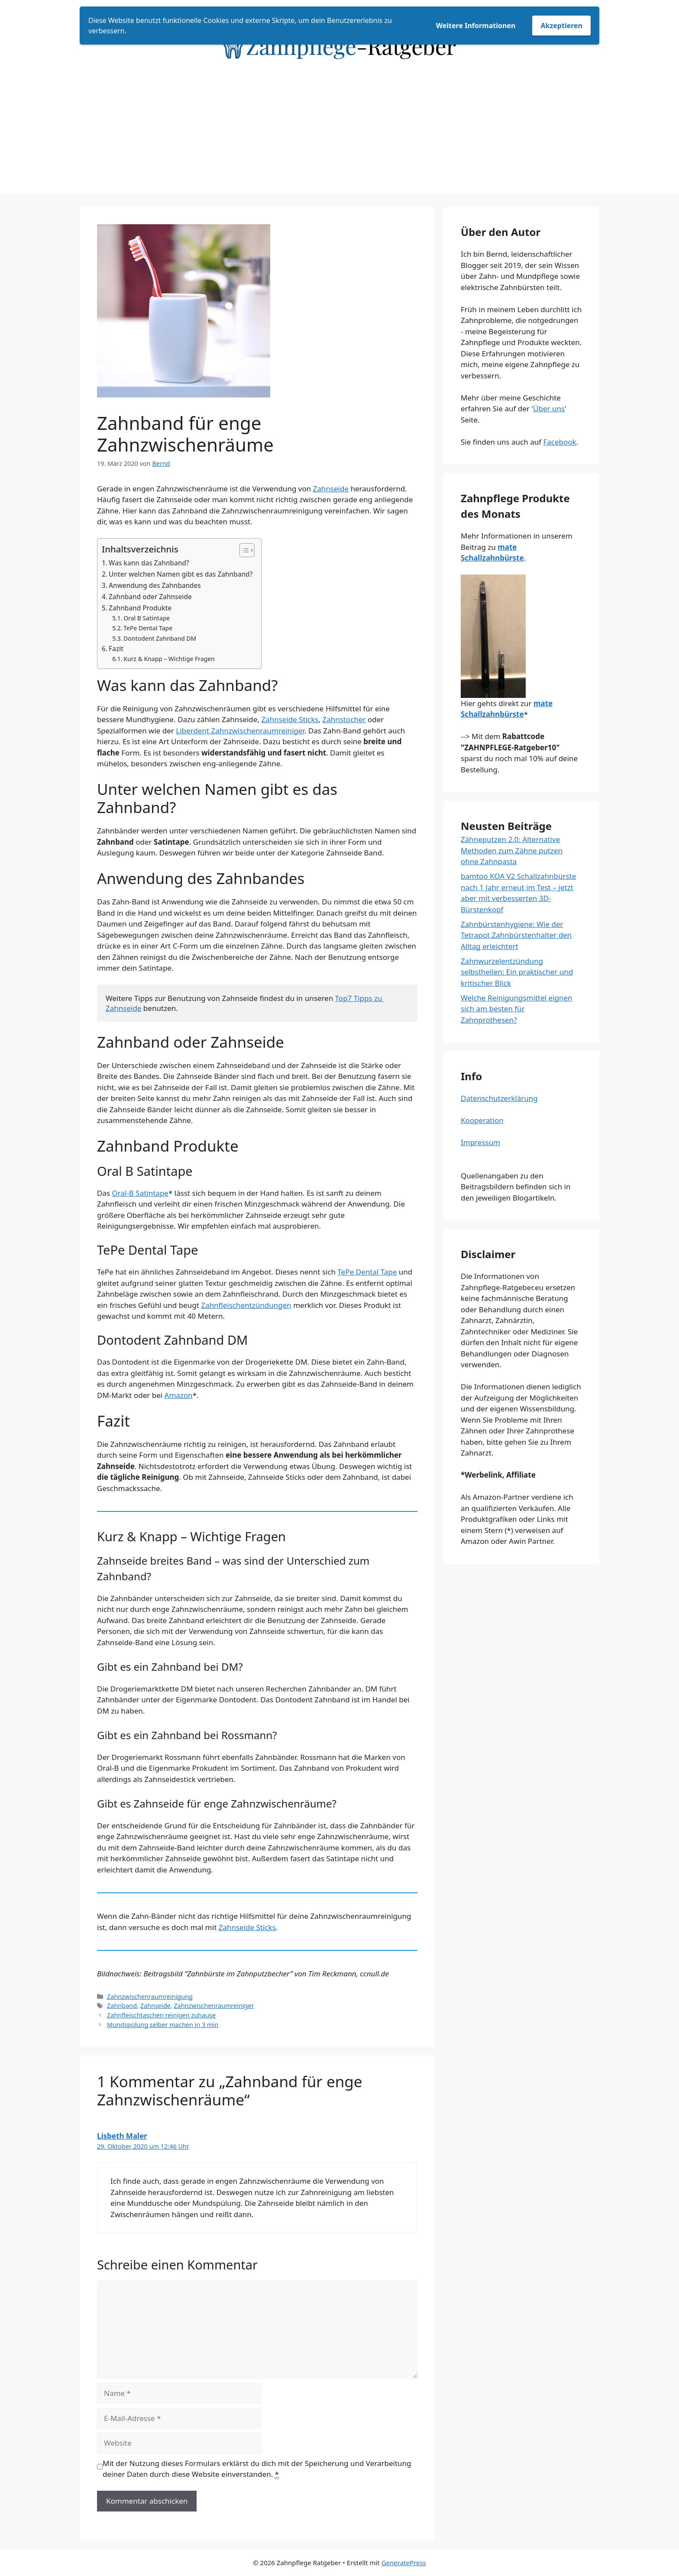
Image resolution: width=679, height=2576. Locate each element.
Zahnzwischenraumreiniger (214, 2005)
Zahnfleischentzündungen (246, 1305)
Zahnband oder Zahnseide (150, 596)
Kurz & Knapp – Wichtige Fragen (169, 659)
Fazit (116, 648)
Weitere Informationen (476, 25)
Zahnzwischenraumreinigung (150, 1996)
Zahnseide (331, 489)
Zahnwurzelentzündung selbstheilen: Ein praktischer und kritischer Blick (517, 972)
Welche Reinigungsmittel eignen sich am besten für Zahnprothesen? (516, 1009)
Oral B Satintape (146, 618)
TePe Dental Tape (147, 628)
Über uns (549, 408)
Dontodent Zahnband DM (159, 638)
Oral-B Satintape (140, 1193)
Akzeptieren (561, 25)
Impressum (480, 1142)
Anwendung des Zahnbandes (155, 585)
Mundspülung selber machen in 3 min (162, 2025)
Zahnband (122, 2005)
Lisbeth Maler (122, 2136)
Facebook (559, 442)
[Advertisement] (339, 133)
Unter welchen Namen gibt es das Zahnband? (180, 574)
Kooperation (482, 1120)
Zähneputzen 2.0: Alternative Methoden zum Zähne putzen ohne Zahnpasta (512, 850)
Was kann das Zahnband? (149, 562)
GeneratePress (404, 2562)
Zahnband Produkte (140, 608)
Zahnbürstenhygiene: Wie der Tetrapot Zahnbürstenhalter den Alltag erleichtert (516, 935)
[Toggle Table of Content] (242, 550)
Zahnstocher (343, 719)
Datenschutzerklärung (499, 1098)
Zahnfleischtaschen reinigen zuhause (161, 2015)
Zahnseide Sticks (289, 719)
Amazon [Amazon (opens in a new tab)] (179, 1395)
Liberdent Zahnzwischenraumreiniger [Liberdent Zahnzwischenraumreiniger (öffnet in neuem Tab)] (240, 731)
